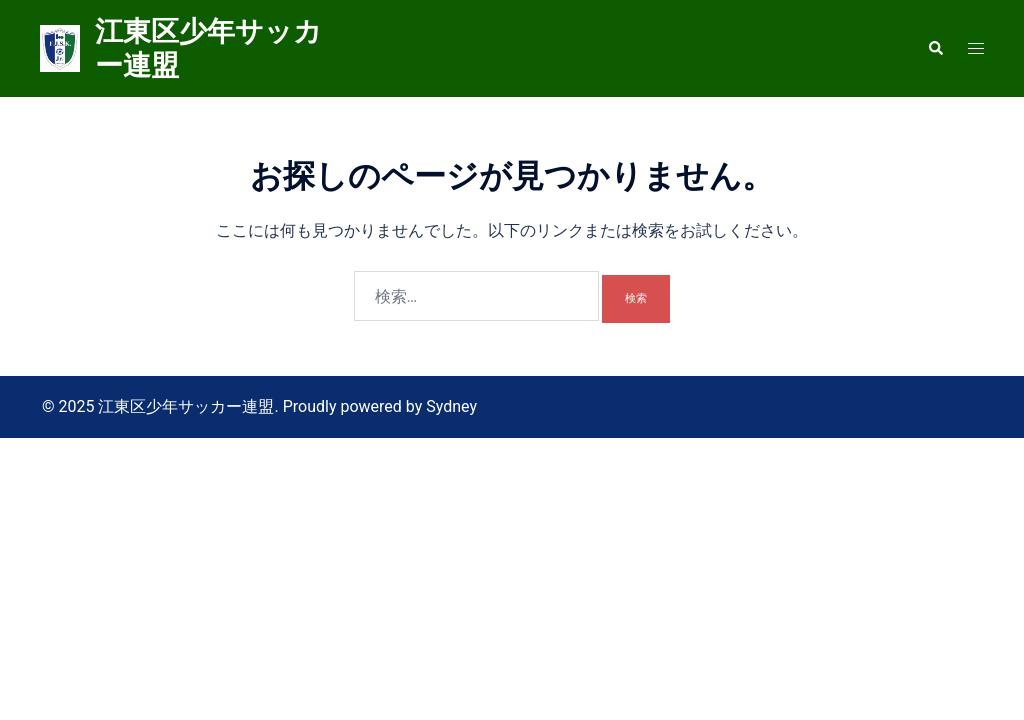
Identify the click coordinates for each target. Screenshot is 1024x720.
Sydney (451, 406)
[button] (935, 48)
